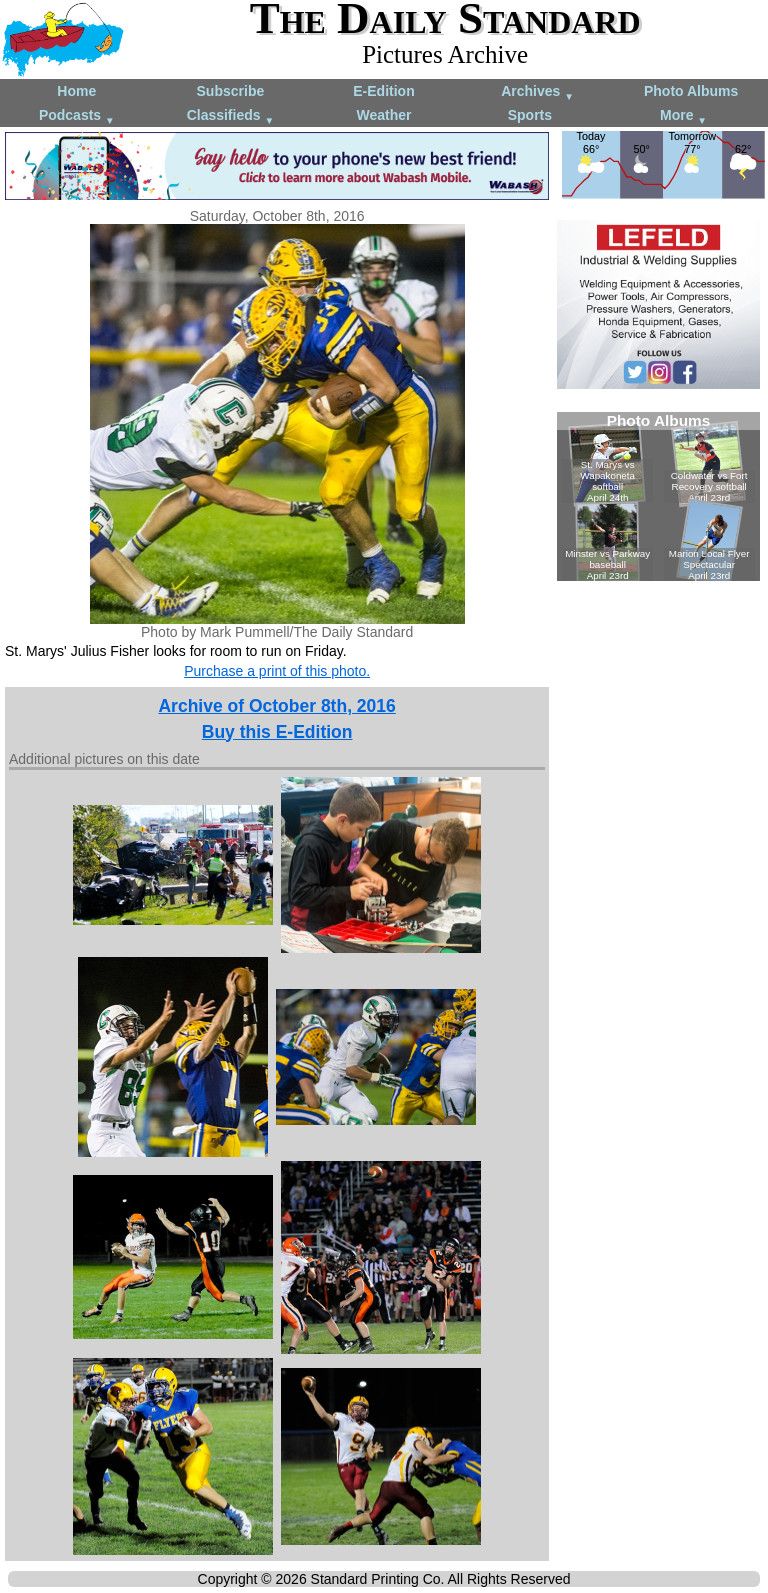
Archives (537, 92)
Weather (383, 115)
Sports (530, 115)
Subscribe (231, 91)
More (683, 116)
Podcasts (77, 116)
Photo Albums (691, 91)
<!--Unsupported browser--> (658, 496)
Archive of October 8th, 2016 (276, 706)
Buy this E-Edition (277, 732)
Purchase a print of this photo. (277, 671)
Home (76, 91)
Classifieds (231, 116)
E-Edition (383, 91)
